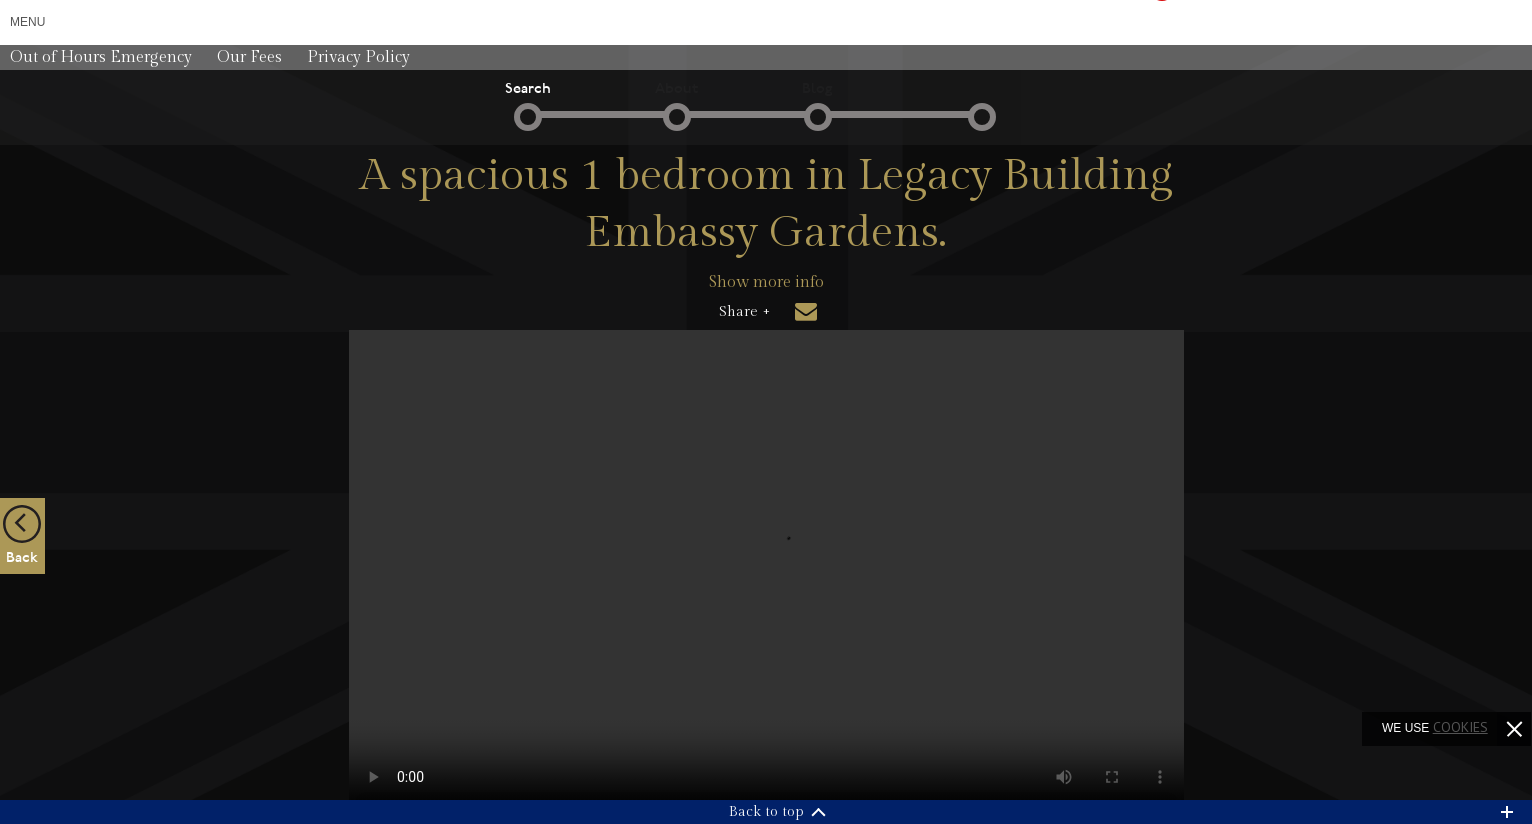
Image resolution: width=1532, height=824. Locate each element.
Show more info (766, 282)
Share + (744, 312)
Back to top (766, 812)
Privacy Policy (358, 57)
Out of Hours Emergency (101, 57)
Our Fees (249, 57)
